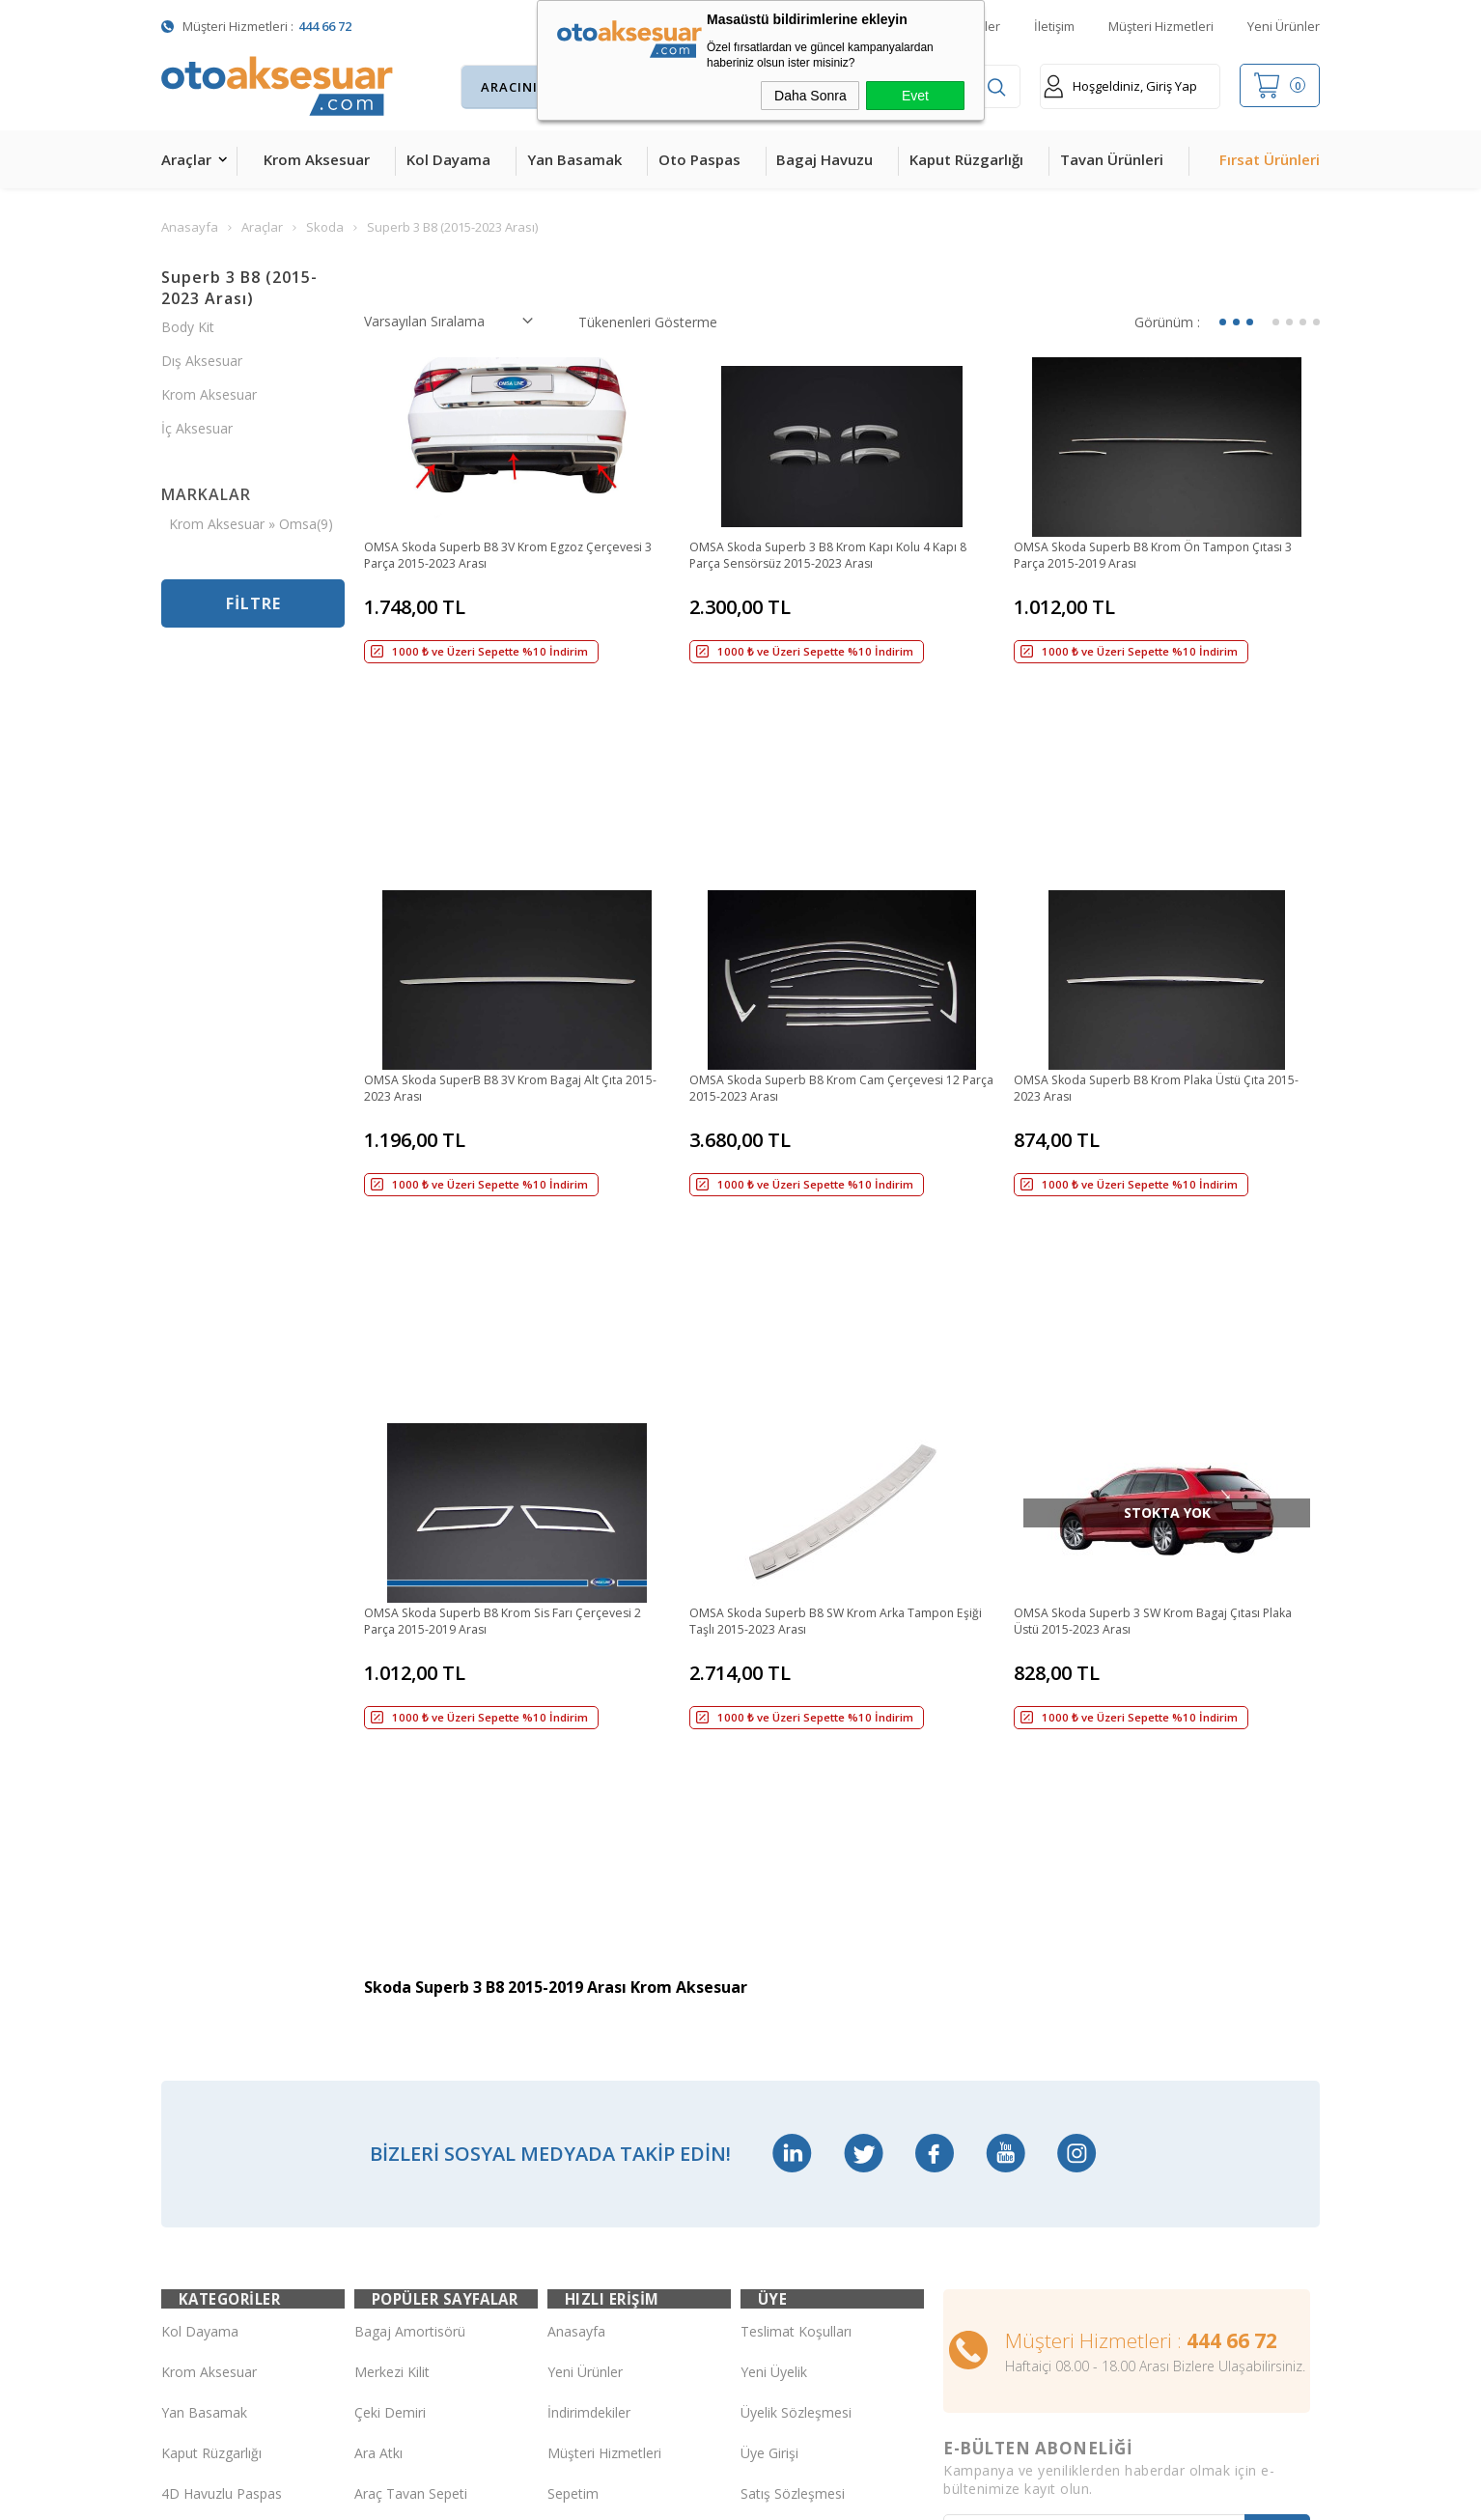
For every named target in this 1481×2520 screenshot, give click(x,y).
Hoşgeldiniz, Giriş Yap (1120, 86)
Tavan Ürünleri (1111, 159)
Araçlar (186, 159)
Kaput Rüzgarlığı (966, 159)
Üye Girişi (769, 1956)
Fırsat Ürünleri (1269, 159)
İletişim (1054, 26)
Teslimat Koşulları (796, 1835)
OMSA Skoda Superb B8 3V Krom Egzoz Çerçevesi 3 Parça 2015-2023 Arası (489, 557)
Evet (915, 95)
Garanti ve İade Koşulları (816, 2038)
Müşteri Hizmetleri (1161, 26)
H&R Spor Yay (205, 2240)
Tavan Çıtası (199, 2078)
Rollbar (376, 2038)
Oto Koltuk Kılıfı (209, 2159)
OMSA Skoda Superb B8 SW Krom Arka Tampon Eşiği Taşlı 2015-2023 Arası (840, 1281)
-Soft (640, 2495)
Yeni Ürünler (1283, 26)
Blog (561, 2038)
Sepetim (573, 1997)
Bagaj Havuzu (824, 159)
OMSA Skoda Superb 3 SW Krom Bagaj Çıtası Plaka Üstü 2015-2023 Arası (1155, 1281)
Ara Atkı (378, 1956)
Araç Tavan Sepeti (410, 1997)
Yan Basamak (574, 159)
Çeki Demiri (390, 1916)
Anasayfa (576, 1835)
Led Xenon (194, 2281)
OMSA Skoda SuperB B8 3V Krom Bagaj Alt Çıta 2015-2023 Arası (513, 919)
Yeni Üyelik (773, 1875)
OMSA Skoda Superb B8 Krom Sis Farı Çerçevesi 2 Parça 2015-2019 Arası (514, 1281)
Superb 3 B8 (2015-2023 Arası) (239, 287)
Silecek (375, 2119)
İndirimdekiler (588, 1916)
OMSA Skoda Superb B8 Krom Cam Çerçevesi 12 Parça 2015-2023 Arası (841, 919)
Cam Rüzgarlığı (207, 2119)
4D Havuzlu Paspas (221, 1997)
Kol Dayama (448, 159)
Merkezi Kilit (392, 1875)
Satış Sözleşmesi (792, 1997)
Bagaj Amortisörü (409, 1835)
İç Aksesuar (197, 428)
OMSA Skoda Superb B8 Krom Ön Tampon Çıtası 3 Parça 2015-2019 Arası (1148, 557)
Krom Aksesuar (317, 159)
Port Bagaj (388, 2159)
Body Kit (187, 327)
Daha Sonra (810, 95)
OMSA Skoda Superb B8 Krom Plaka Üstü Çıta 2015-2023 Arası (1157, 919)
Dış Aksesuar (201, 360)
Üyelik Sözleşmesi (796, 1916)
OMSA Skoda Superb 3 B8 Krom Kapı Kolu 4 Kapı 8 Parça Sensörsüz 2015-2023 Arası (826, 557)
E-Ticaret (685, 2495)
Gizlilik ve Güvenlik (796, 2078)
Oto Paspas (699, 159)
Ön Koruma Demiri (413, 2078)
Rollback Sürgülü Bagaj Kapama (425, 2200)
